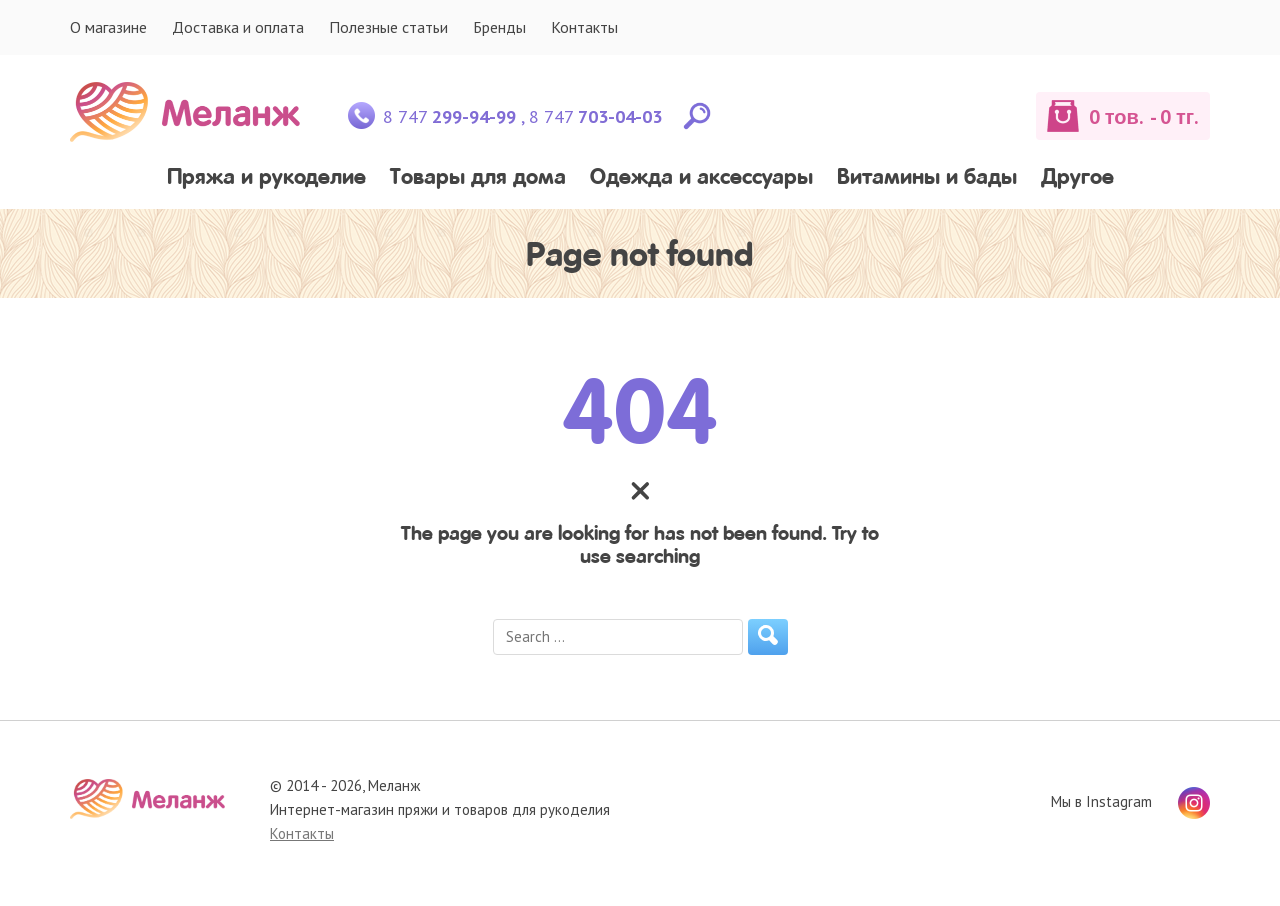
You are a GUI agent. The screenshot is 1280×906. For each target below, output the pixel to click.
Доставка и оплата (238, 27)
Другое (1077, 178)
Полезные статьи (388, 27)
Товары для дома (478, 178)
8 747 (449, 116)
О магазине (108, 27)
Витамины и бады (927, 178)
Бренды (499, 27)
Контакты (584, 27)
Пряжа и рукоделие (266, 178)
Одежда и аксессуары (701, 178)
